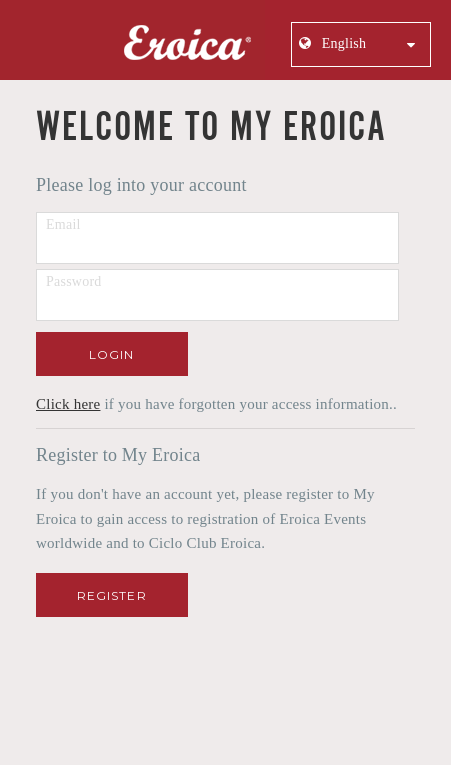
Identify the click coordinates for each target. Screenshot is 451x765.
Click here (68, 404)
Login (112, 354)
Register (112, 595)
